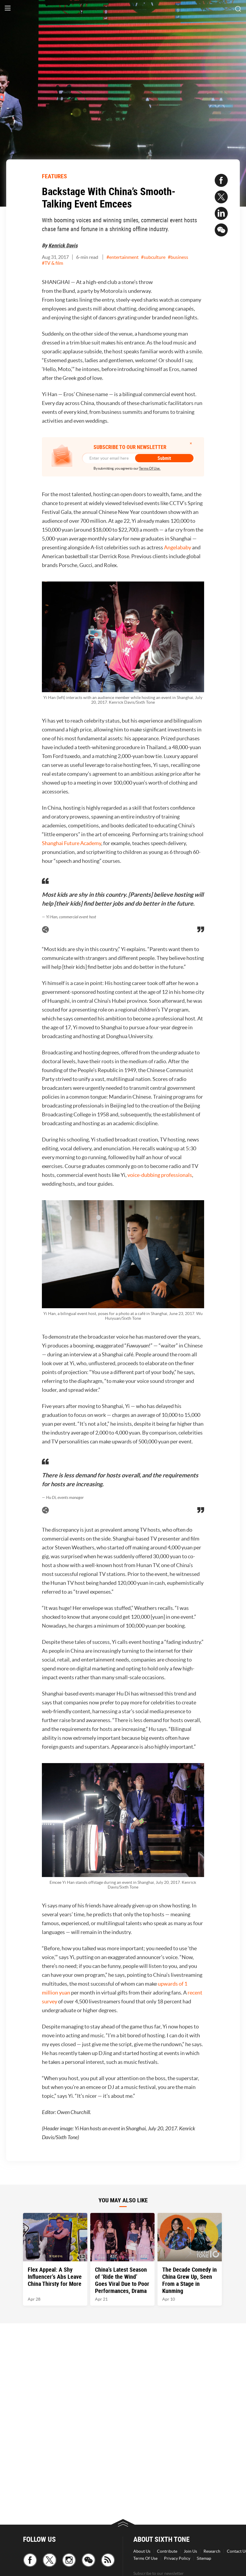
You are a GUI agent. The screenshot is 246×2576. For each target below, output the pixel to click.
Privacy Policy (177, 2558)
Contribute (167, 2551)
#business (178, 257)
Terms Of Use (145, 2558)
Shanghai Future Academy (71, 843)
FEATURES (54, 176)
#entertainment (122, 257)
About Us (141, 2551)
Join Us (190, 2551)
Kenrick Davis (63, 245)
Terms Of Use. (149, 468)
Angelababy (177, 547)
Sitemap (204, 2558)
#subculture (153, 257)
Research (212, 2551)
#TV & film (52, 263)
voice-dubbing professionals (159, 1175)
